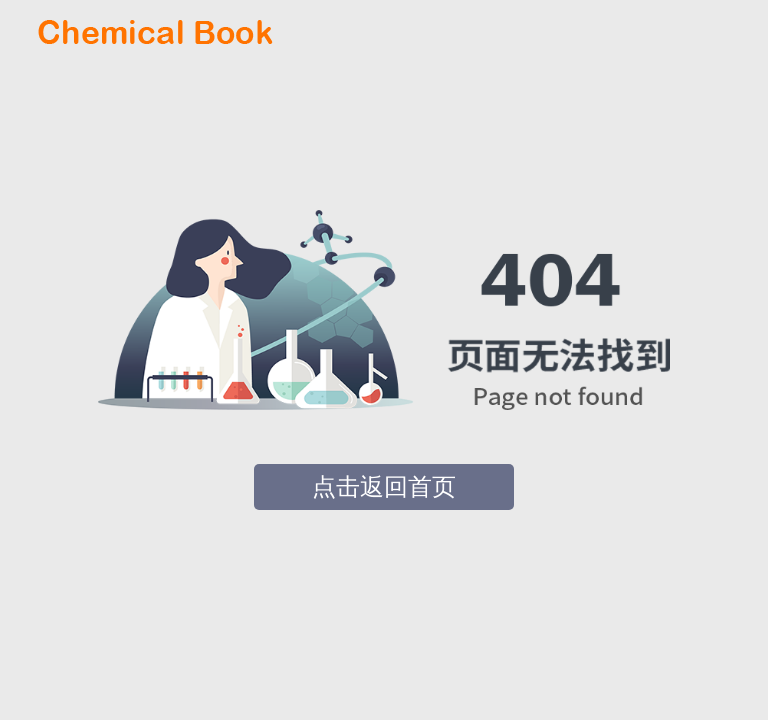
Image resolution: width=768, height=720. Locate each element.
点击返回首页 (384, 487)
